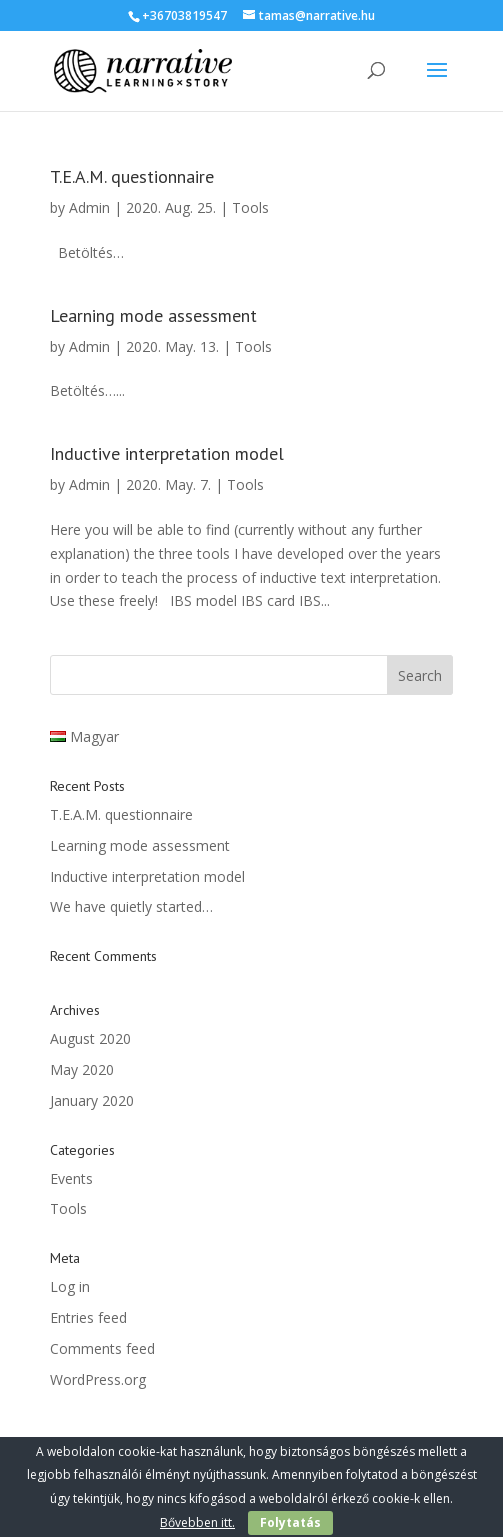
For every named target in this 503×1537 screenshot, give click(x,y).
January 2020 (92, 1100)
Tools (250, 207)
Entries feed (88, 1317)
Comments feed (102, 1348)
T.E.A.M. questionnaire (132, 176)
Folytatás (290, 1522)
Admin (89, 207)
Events (71, 1178)
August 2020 (90, 1038)
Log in (70, 1286)
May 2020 (82, 1069)
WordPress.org (98, 1379)
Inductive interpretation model (167, 453)
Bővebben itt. (197, 1522)
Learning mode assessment (153, 315)
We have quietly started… (131, 906)
